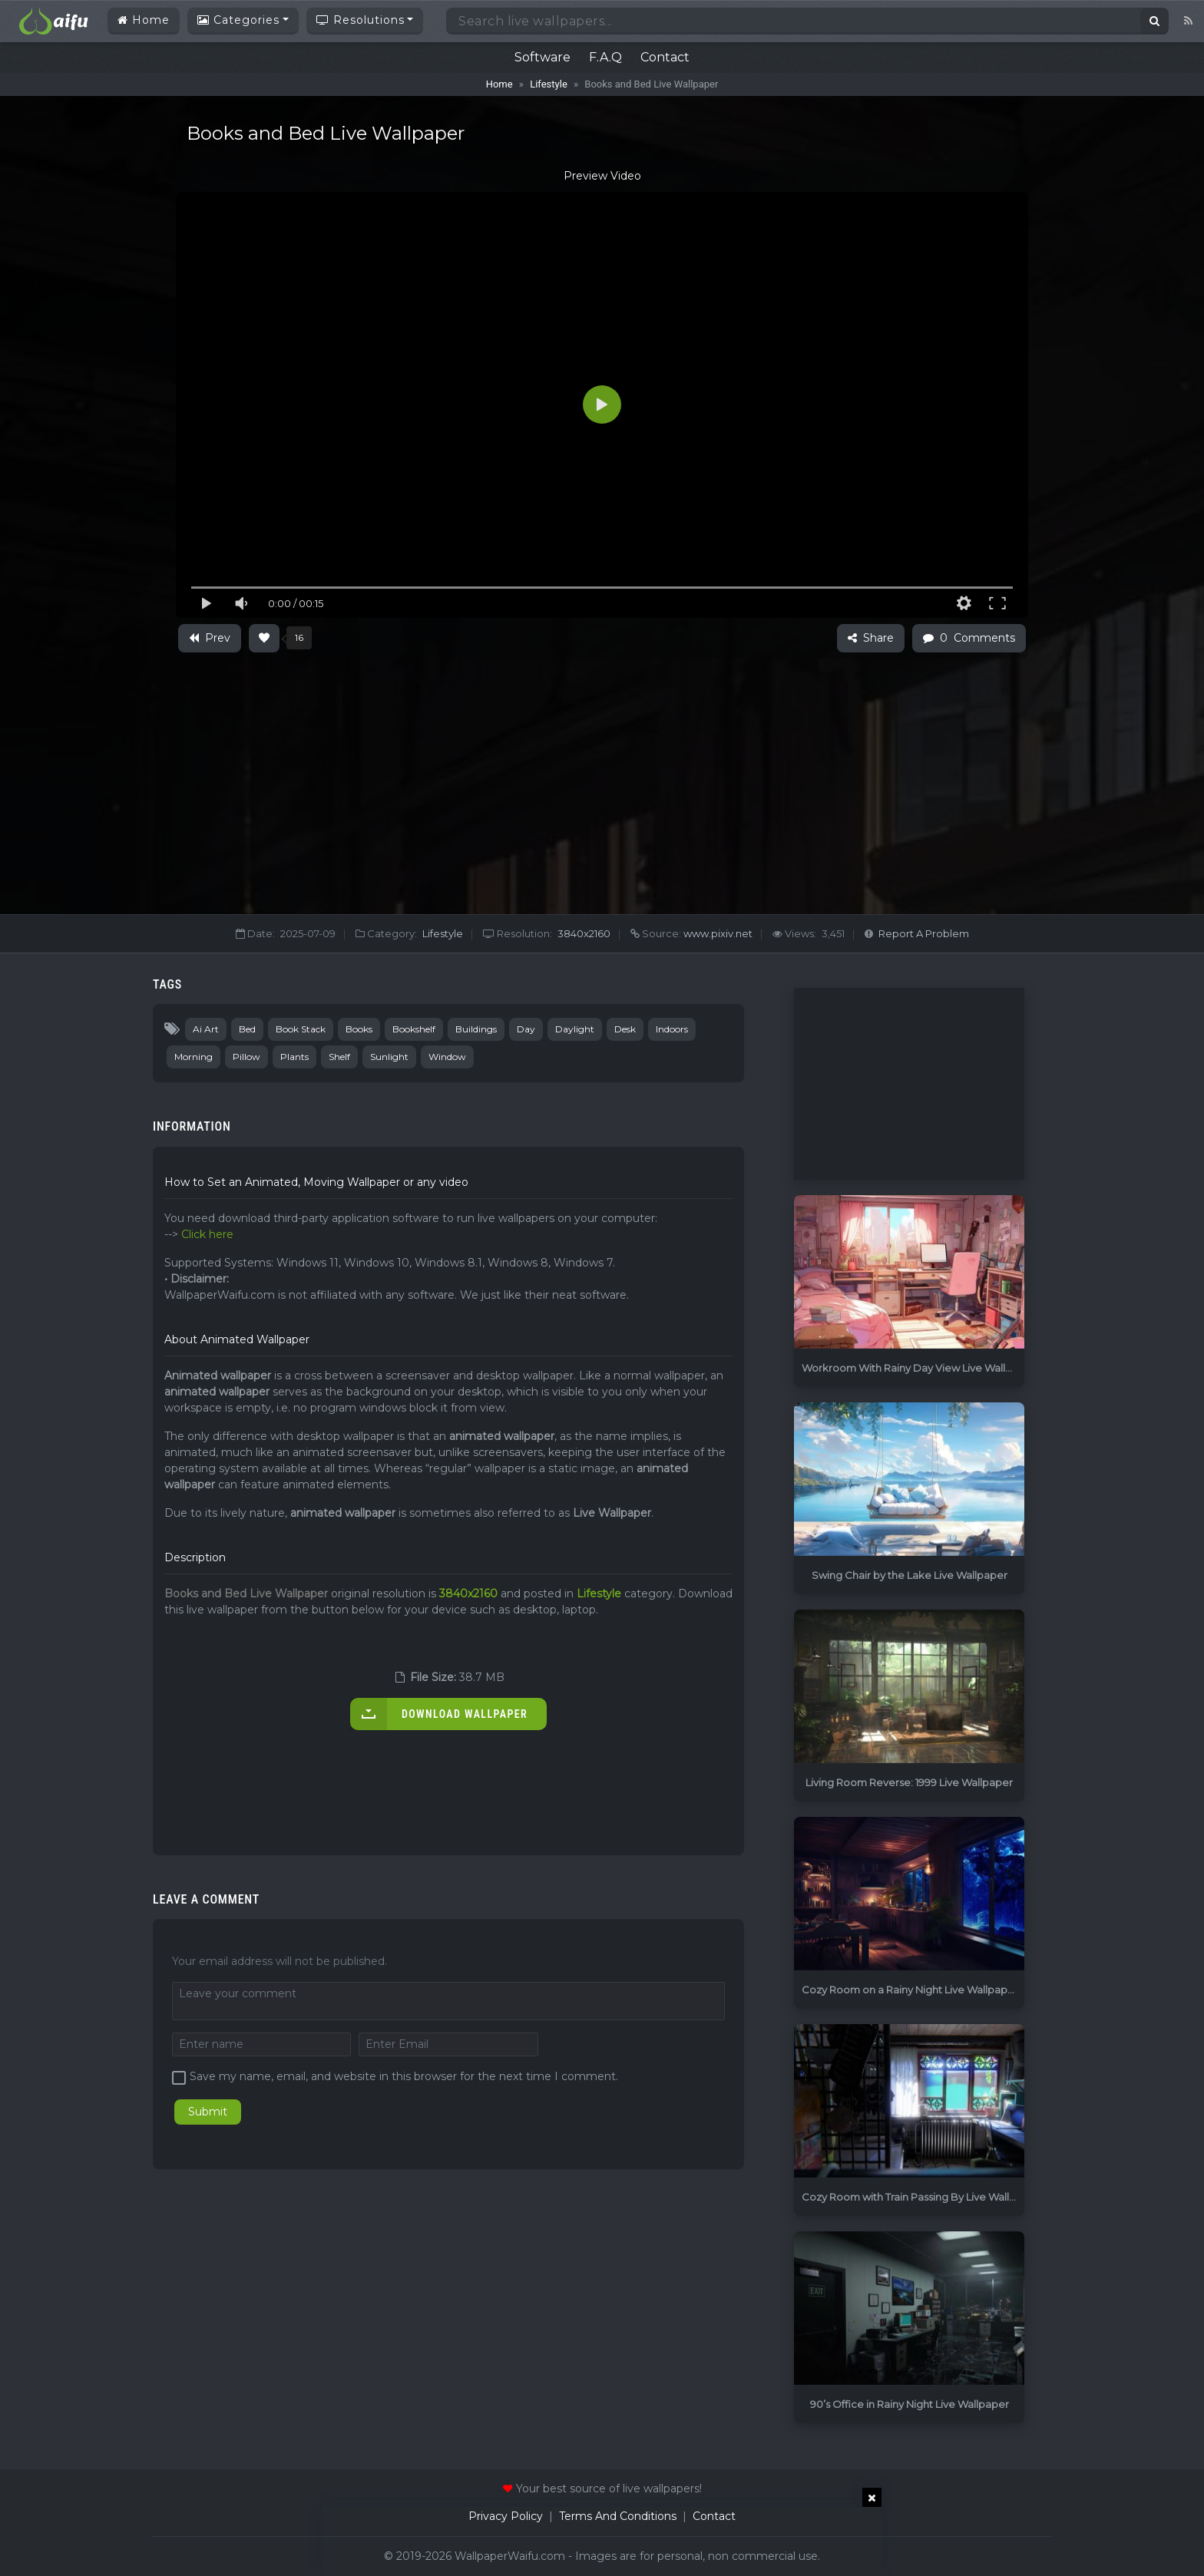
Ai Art (206, 1029)
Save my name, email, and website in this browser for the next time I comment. (404, 2076)
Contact (665, 57)
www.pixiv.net (716, 933)
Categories (238, 20)
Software (542, 57)
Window (447, 1056)
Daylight (574, 1029)
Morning (193, 1056)
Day (526, 1029)
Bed (247, 1029)
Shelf (339, 1056)
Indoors (672, 1029)
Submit (207, 2112)
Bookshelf (413, 1029)
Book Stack (301, 1029)
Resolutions (360, 20)
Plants (294, 1056)
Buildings (476, 1029)
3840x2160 (583, 933)
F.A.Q (605, 57)
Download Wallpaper (439, 1714)
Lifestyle (548, 84)
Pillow (246, 1056)
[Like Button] (264, 638)
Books (359, 1029)
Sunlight (389, 1056)
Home (143, 20)
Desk (625, 1029)
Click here (207, 1234)
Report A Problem (923, 933)
